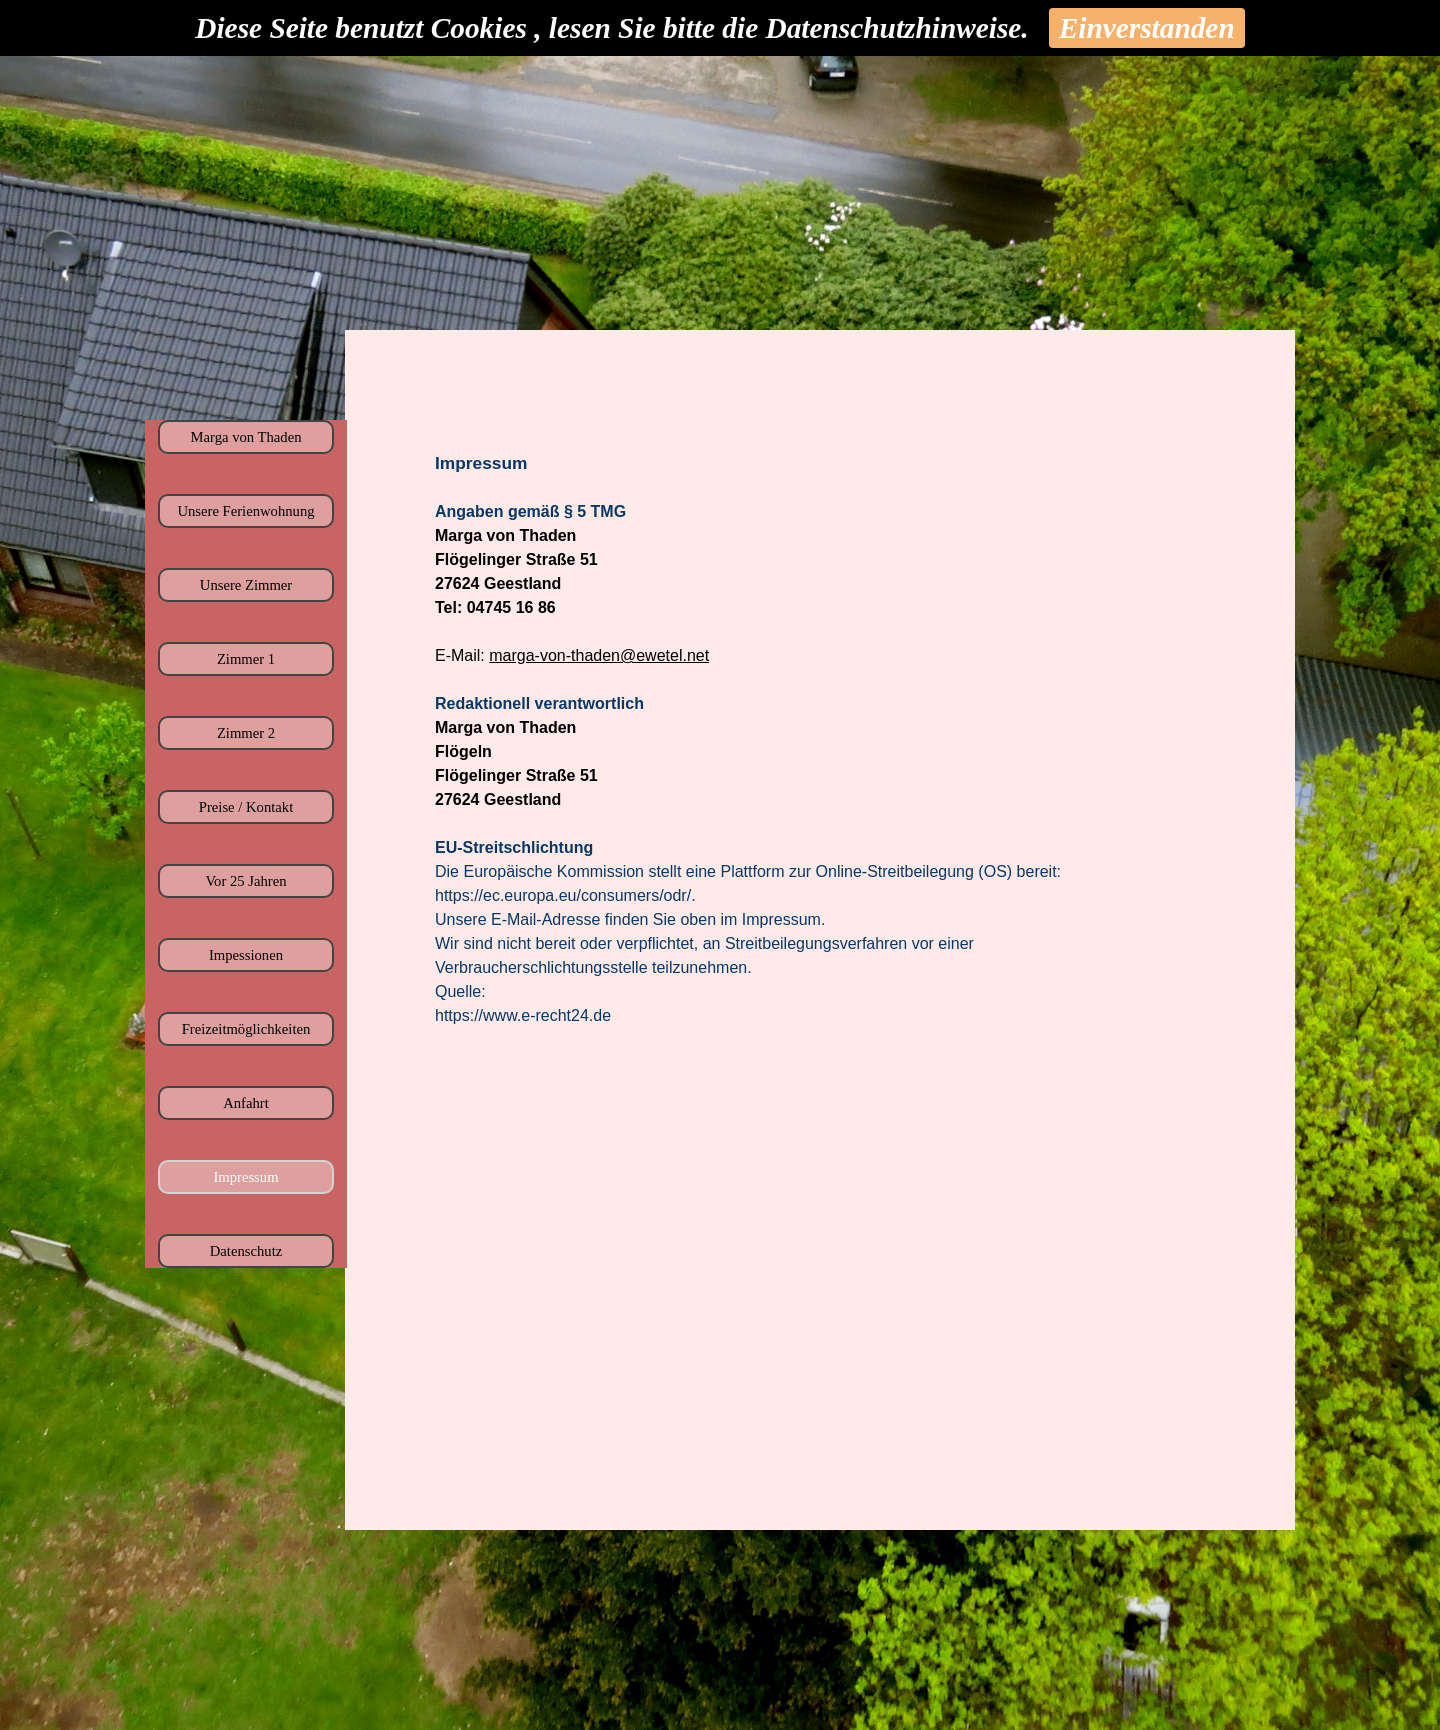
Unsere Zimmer (246, 585)
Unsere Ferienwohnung (245, 511)
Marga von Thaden (246, 437)
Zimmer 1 (246, 659)
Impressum (245, 1177)
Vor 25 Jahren (245, 881)
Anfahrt (246, 1103)
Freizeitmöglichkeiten (246, 1029)
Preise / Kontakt (246, 807)
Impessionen (246, 955)
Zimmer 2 (246, 733)
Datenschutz (246, 1251)
